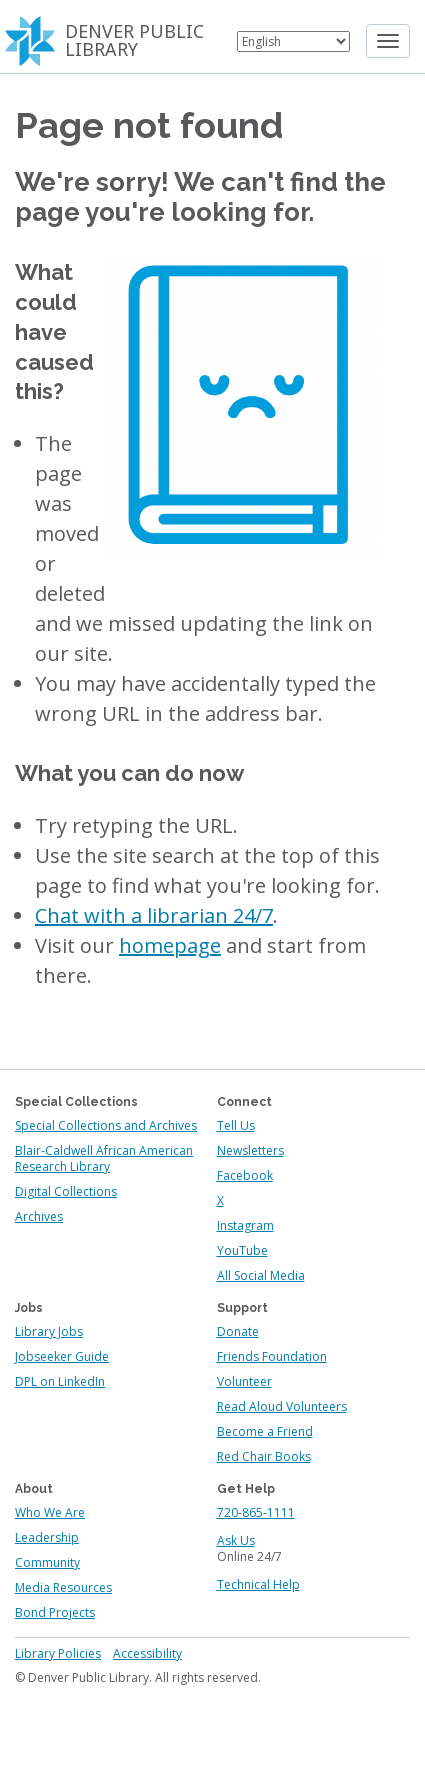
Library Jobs (49, 1331)
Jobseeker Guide (62, 1356)
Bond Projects (55, 1612)
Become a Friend (265, 1431)
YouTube (242, 1250)
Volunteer (244, 1381)
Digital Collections (66, 1191)
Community (47, 1562)
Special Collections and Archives (106, 1125)
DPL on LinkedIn (60, 1381)
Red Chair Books (264, 1456)
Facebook (245, 1175)
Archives (39, 1216)
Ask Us (236, 1540)
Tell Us (236, 1125)
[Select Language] (293, 41)
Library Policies (58, 1653)
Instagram (245, 1225)
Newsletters (250, 1150)
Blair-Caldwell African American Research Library (104, 1158)
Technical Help (258, 1584)
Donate (238, 1331)
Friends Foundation (272, 1356)
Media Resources (63, 1587)
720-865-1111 (256, 1512)
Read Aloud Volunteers (282, 1406)
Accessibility (147, 1653)
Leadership (47, 1537)
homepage (170, 945)
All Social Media (261, 1275)
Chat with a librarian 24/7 (154, 915)
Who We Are (50, 1512)
